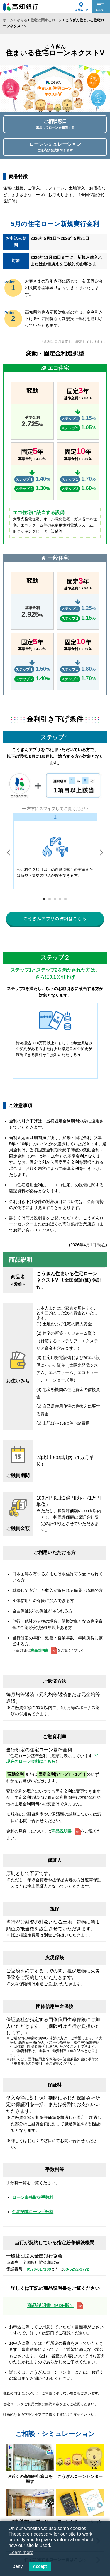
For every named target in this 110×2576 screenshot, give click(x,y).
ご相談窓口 (55, 124)
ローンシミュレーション (55, 147)
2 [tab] (50, 899)
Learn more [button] (21, 2552)
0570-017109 (39, 2269)
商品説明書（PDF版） (50, 2306)
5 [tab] (66, 899)
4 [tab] (60, 899)
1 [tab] (44, 899)
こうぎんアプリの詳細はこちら (55, 918)
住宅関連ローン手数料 (32, 2212)
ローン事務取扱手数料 (32, 2198)
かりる (22, 20)
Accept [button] (40, 2566)
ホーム (8, 20)
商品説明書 (39, 1651)
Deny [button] (17, 2566)
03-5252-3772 (76, 2269)
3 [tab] (55, 899)
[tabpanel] (55, 851)
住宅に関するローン (46, 20)
